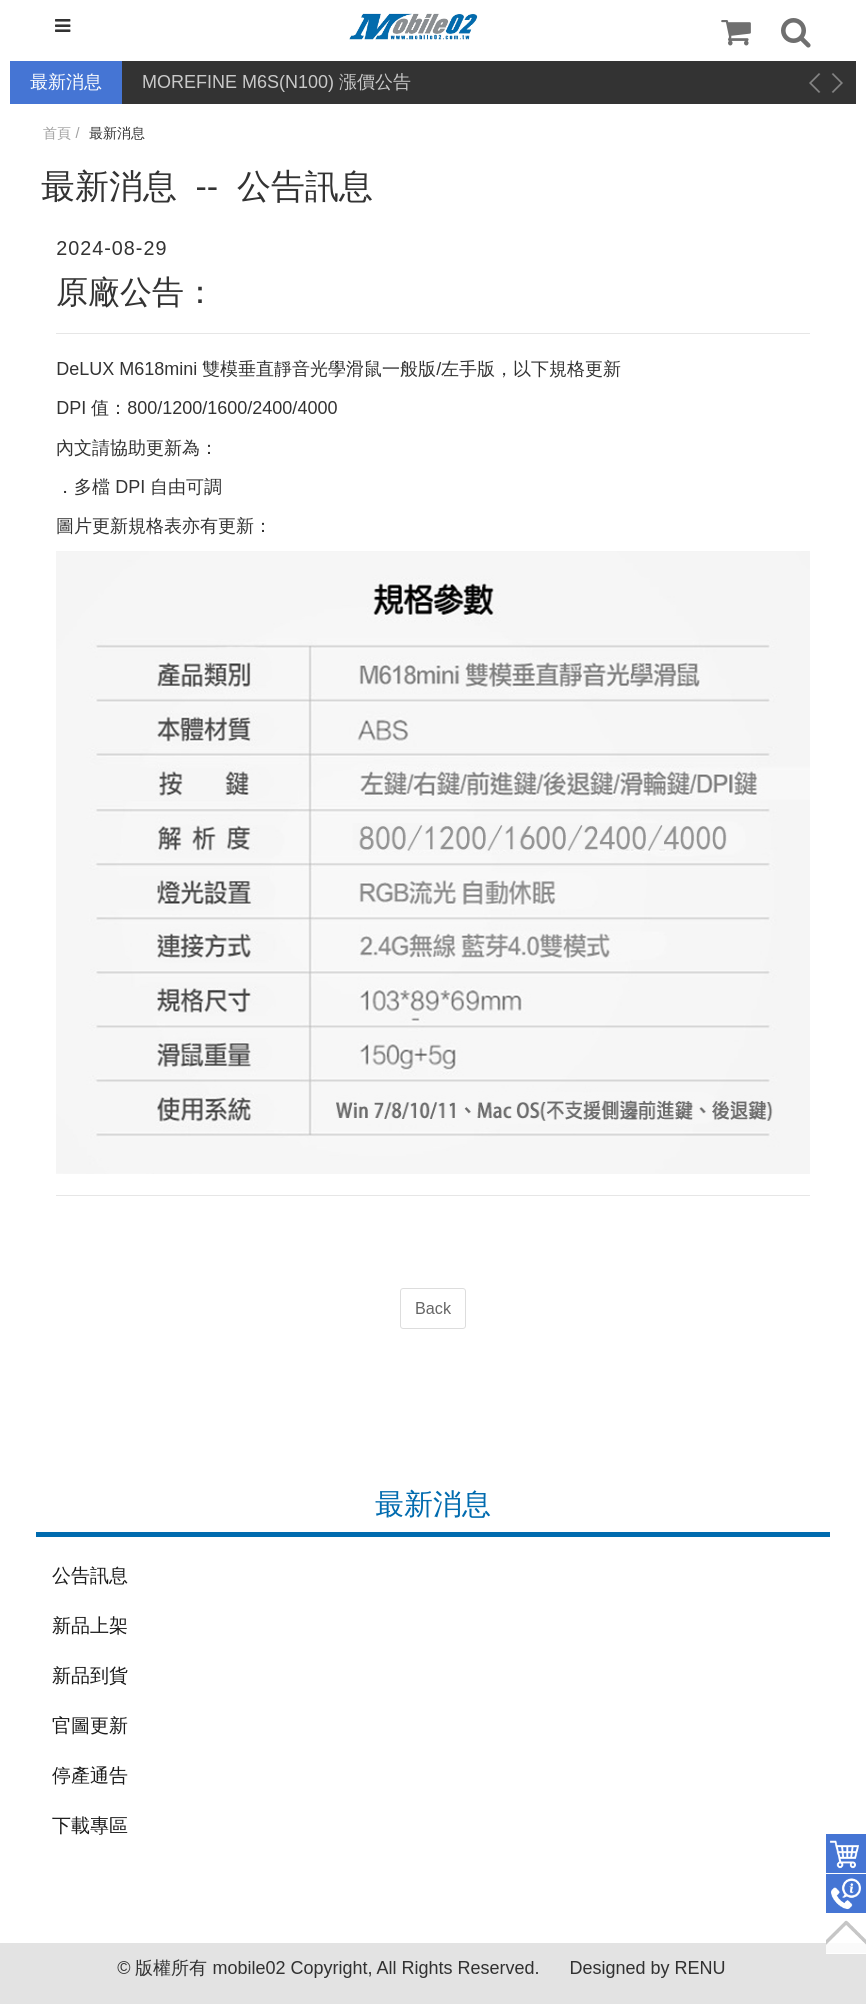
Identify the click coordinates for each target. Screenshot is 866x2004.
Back (433, 1308)
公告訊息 (90, 1575)
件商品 (846, 1854)
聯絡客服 (846, 1894)
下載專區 (90, 1825)
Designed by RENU (647, 1968)
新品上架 (90, 1625)
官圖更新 (90, 1725)
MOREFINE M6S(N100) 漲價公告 (276, 82)
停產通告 (90, 1775)
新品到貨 (90, 1675)
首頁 (57, 133)
